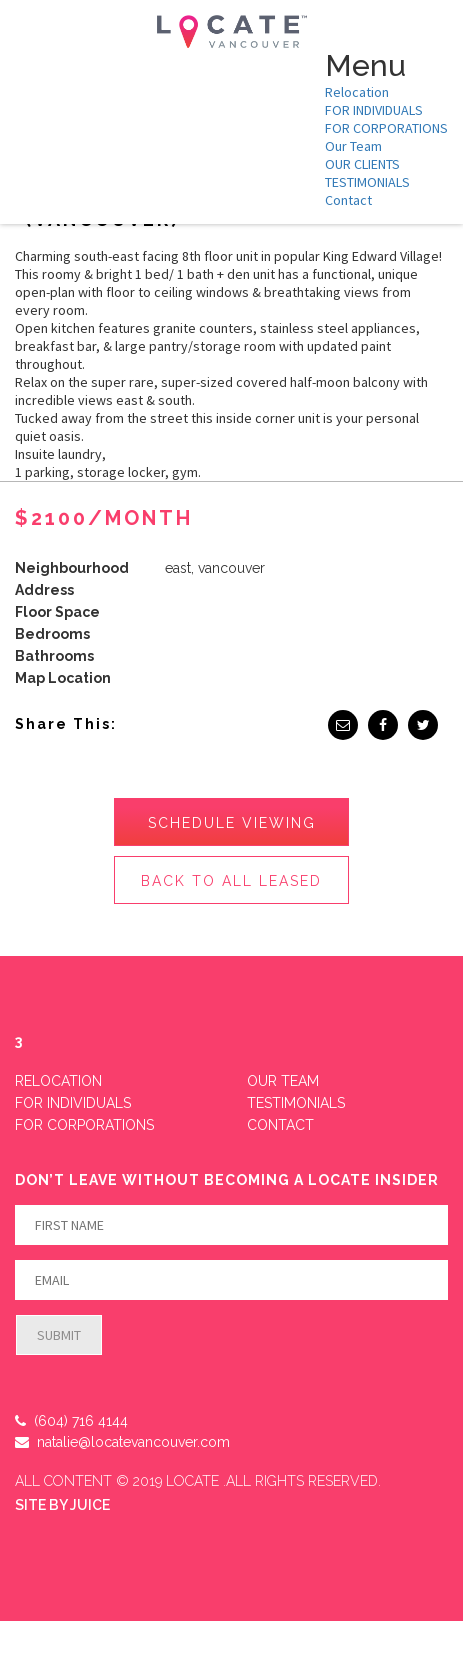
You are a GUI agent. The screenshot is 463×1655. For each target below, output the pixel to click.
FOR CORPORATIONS (386, 128)
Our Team (353, 146)
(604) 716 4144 (71, 1421)
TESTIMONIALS (367, 182)
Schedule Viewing (232, 823)
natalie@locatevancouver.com (122, 1442)
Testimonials (296, 1103)
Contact (348, 200)
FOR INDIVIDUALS (374, 110)
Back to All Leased (231, 881)
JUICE (90, 1505)
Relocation (357, 92)
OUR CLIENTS (362, 164)
